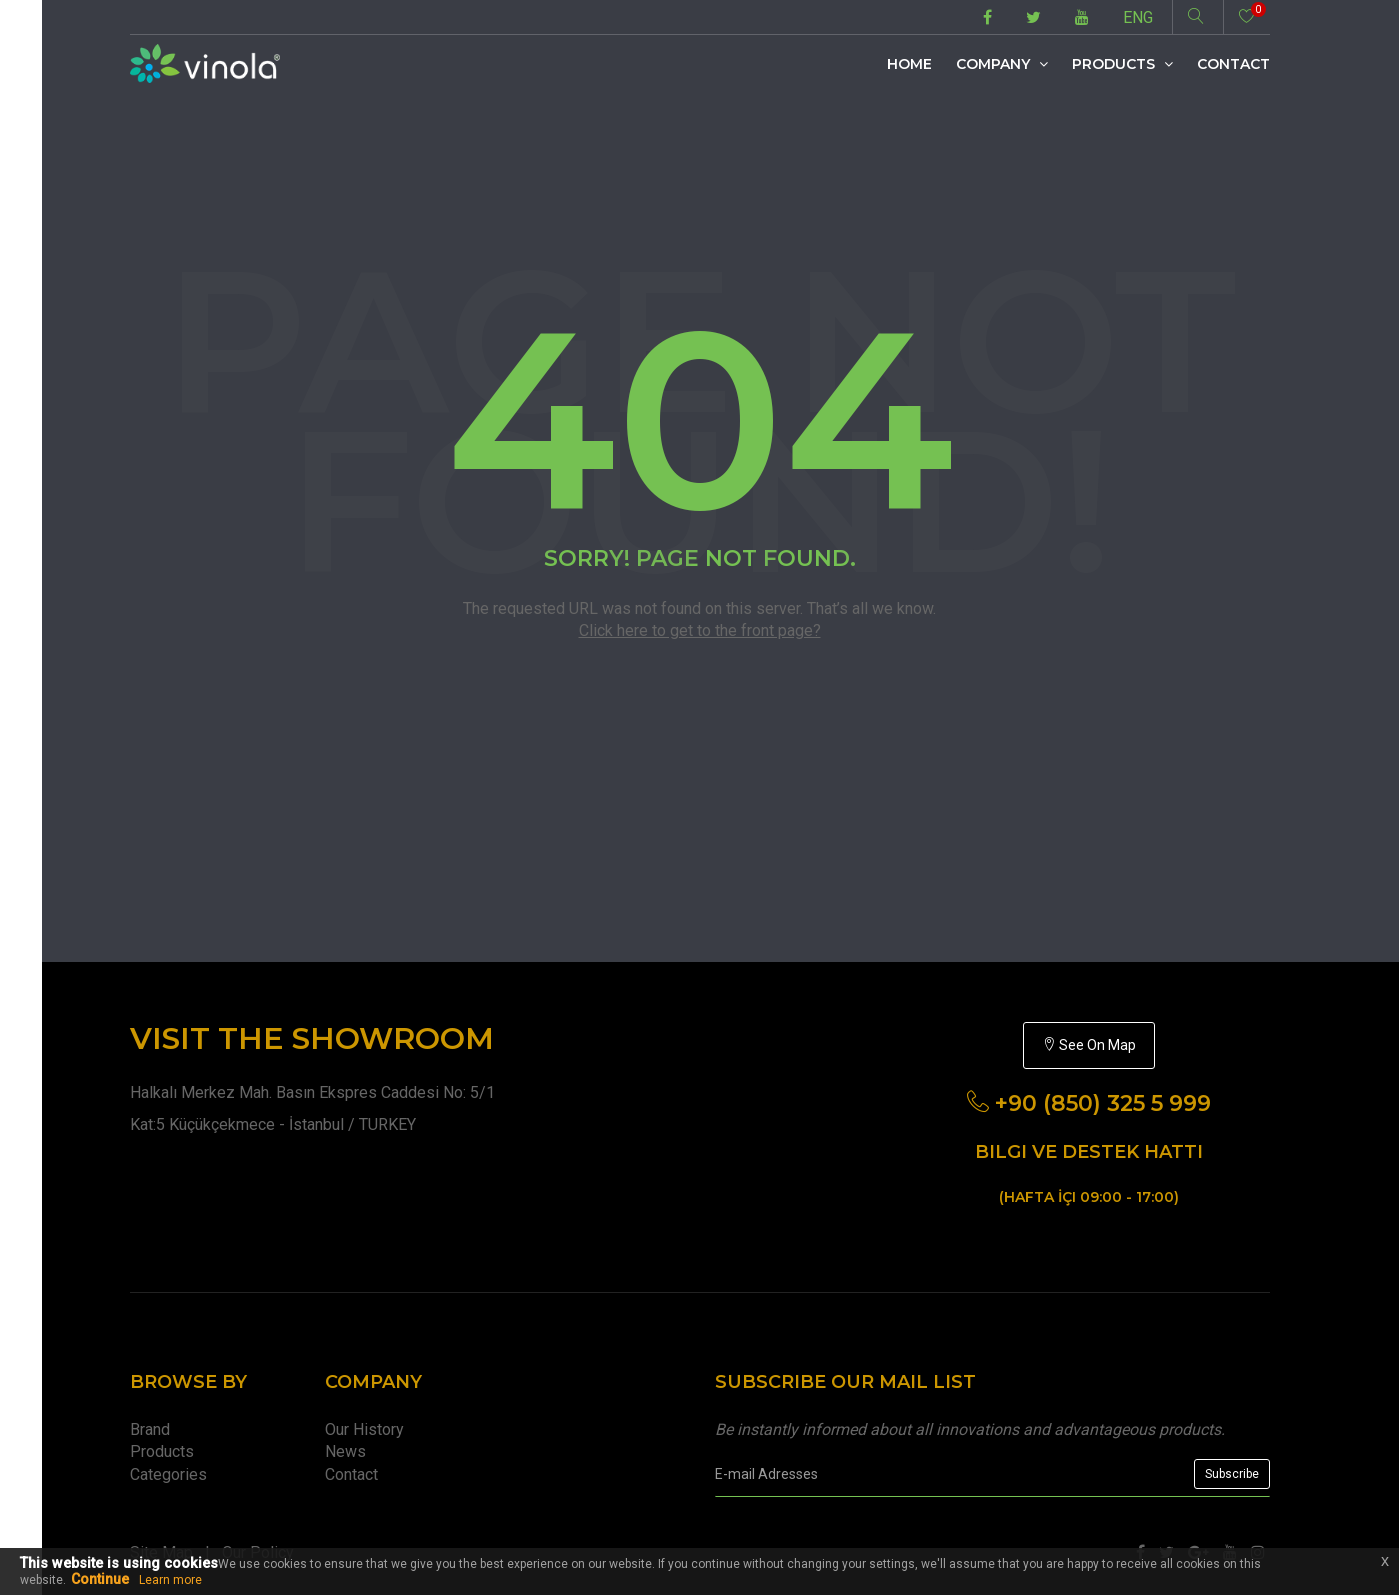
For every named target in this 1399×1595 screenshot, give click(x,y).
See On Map (1089, 1045)
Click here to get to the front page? (700, 630)
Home (909, 64)
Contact (1233, 64)
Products (1122, 64)
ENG (1138, 17)
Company (1002, 64)
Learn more (170, 1580)
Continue (100, 1579)
